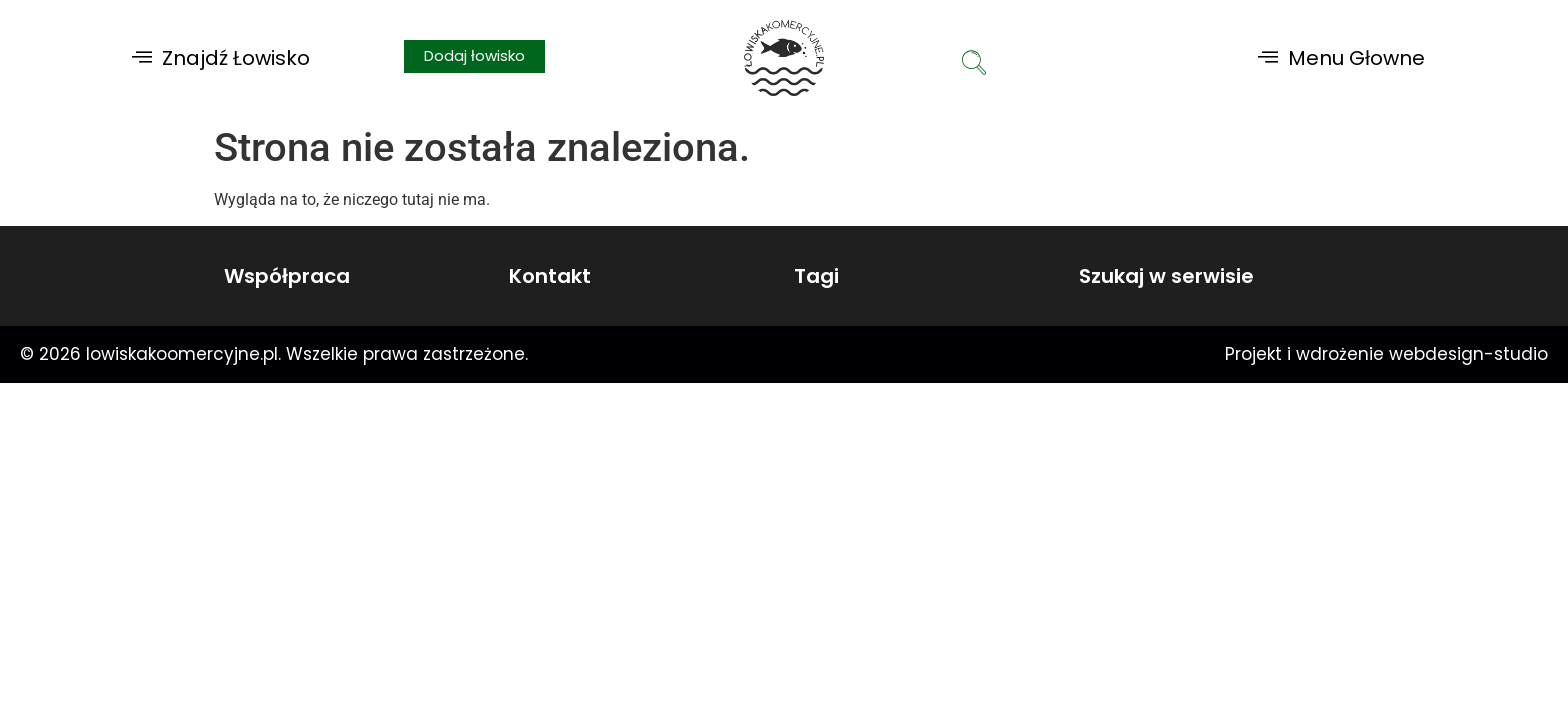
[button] (221, 57)
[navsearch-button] (974, 65)
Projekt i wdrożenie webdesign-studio (1386, 354)
